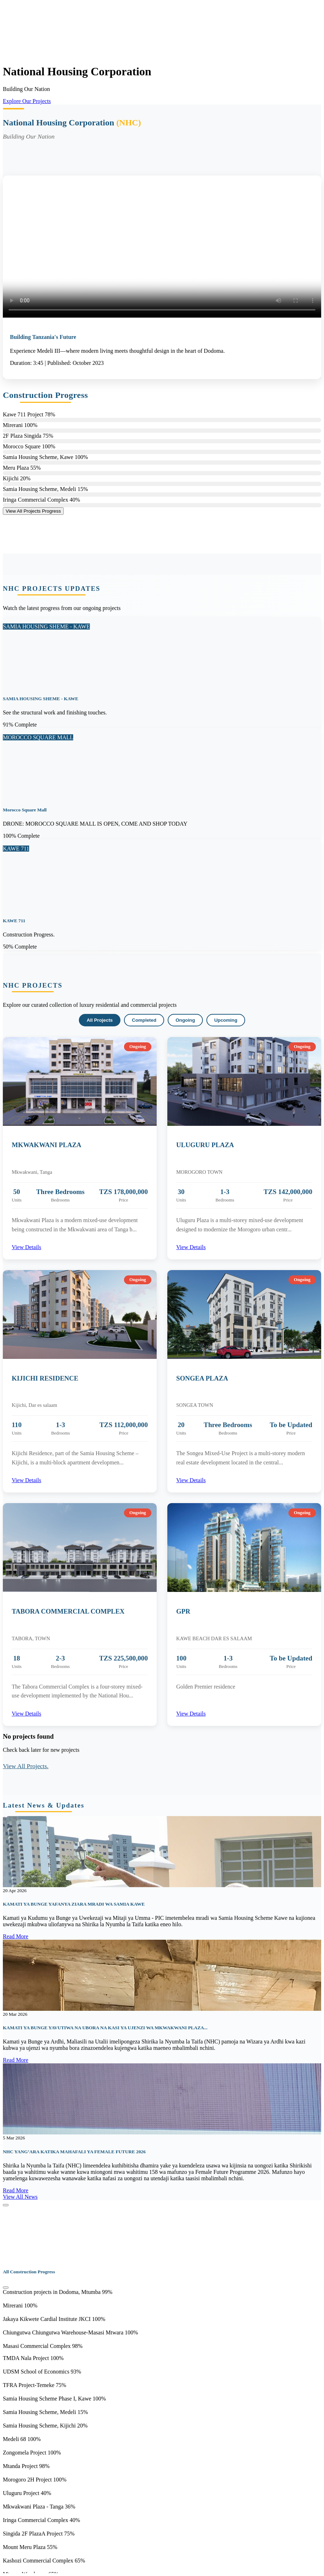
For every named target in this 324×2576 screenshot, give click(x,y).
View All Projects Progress (33, 511)
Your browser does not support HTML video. (162, 246)
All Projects (100, 1020)
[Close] (6, 2205)
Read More (15, 1936)
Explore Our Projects (27, 101)
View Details (26, 1247)
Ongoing (185, 1020)
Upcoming (225, 1020)
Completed (144, 1020)
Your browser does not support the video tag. (56, 29)
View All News (20, 2197)
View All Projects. (25, 1766)
